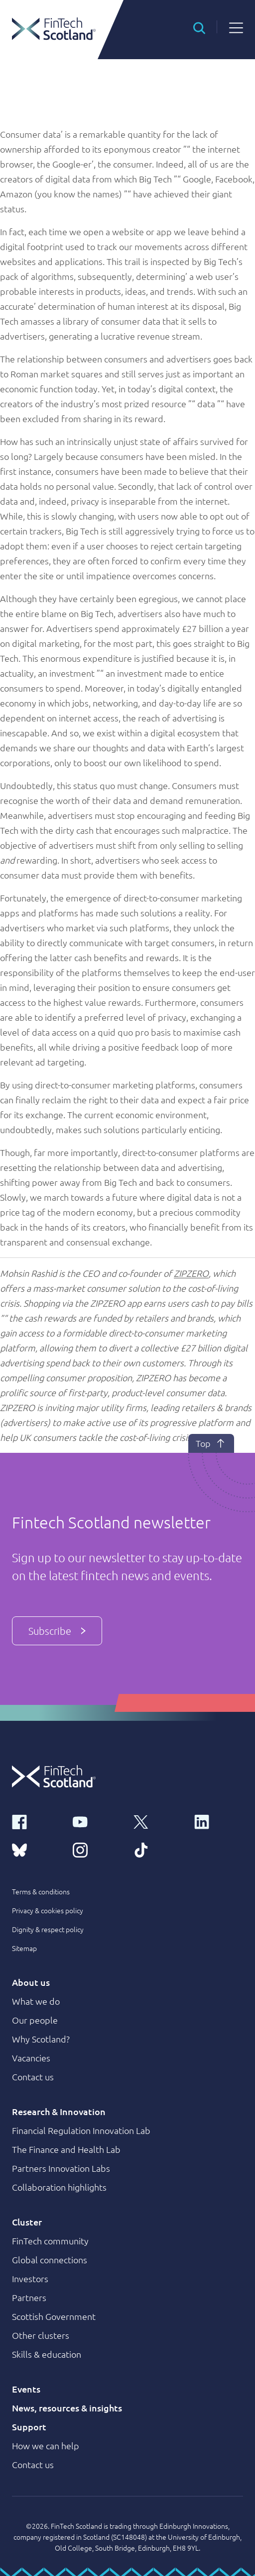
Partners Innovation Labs (61, 2168)
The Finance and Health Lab (66, 2149)
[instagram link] (97, 1849)
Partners (29, 2297)
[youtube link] (97, 1821)
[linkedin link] (218, 1821)
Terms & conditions (41, 1891)
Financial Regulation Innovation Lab (81, 2130)
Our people (35, 2020)
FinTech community (50, 2240)
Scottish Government (54, 2316)
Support (29, 2426)
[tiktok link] (157, 1849)
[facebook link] (36, 1821)
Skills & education (46, 2354)
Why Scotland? (41, 2038)
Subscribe (57, 1631)
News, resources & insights (67, 2407)
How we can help (45, 2445)
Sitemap (24, 1948)
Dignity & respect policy (48, 1929)
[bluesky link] (36, 1849)
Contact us (33, 2076)
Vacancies (31, 2057)
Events (26, 2389)
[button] (199, 26)
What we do (36, 2001)
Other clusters (40, 2335)
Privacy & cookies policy (47, 1910)
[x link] (157, 1821)
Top (211, 1443)
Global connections (49, 2259)
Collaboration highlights (59, 2187)
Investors (30, 2278)
